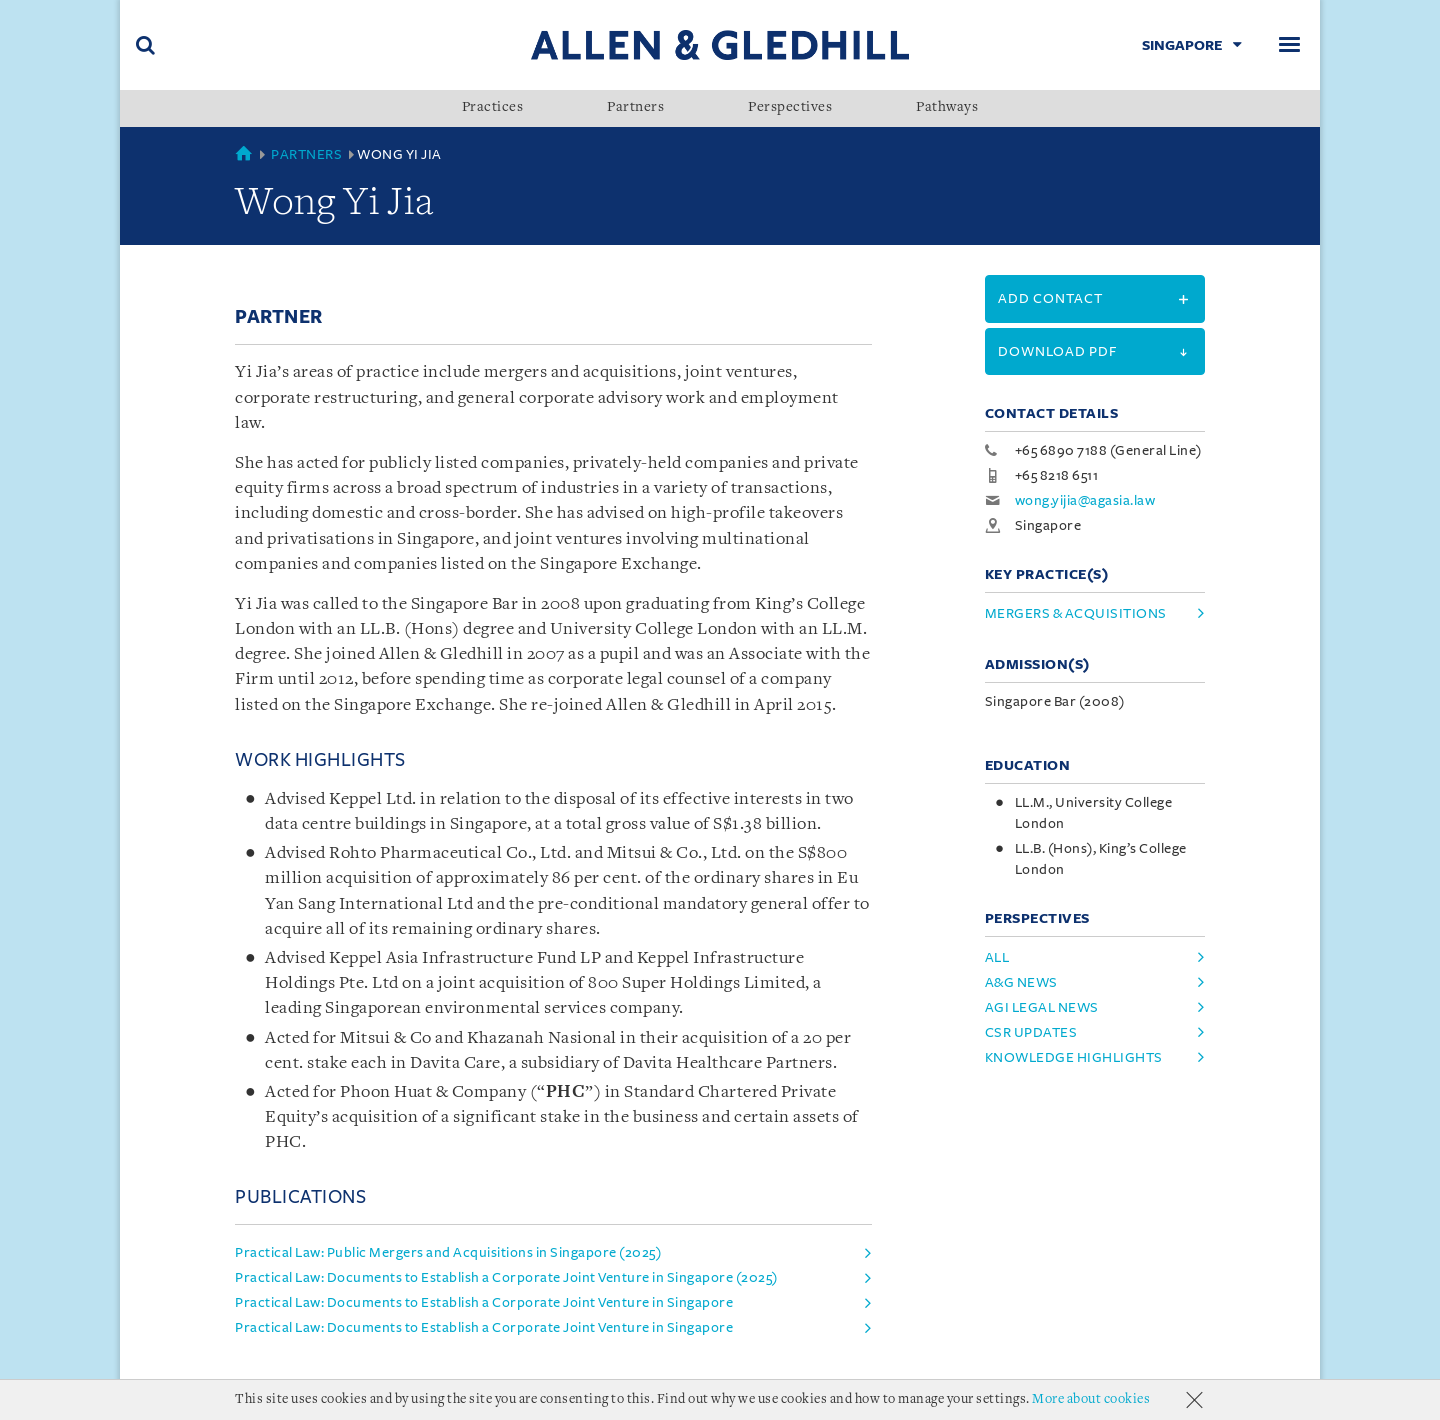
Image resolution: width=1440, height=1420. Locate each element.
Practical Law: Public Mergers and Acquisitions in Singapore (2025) (448, 1252)
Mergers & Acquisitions (1076, 613)
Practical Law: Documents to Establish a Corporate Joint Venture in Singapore (484, 1302)
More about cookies (1091, 1399)
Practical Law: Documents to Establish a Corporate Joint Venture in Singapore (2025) (506, 1277)
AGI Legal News (1042, 1007)
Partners (635, 108)
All (997, 957)
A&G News (1021, 982)
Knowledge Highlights (1074, 1057)
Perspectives (790, 108)
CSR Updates (1031, 1032)
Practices (493, 108)
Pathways (947, 108)
